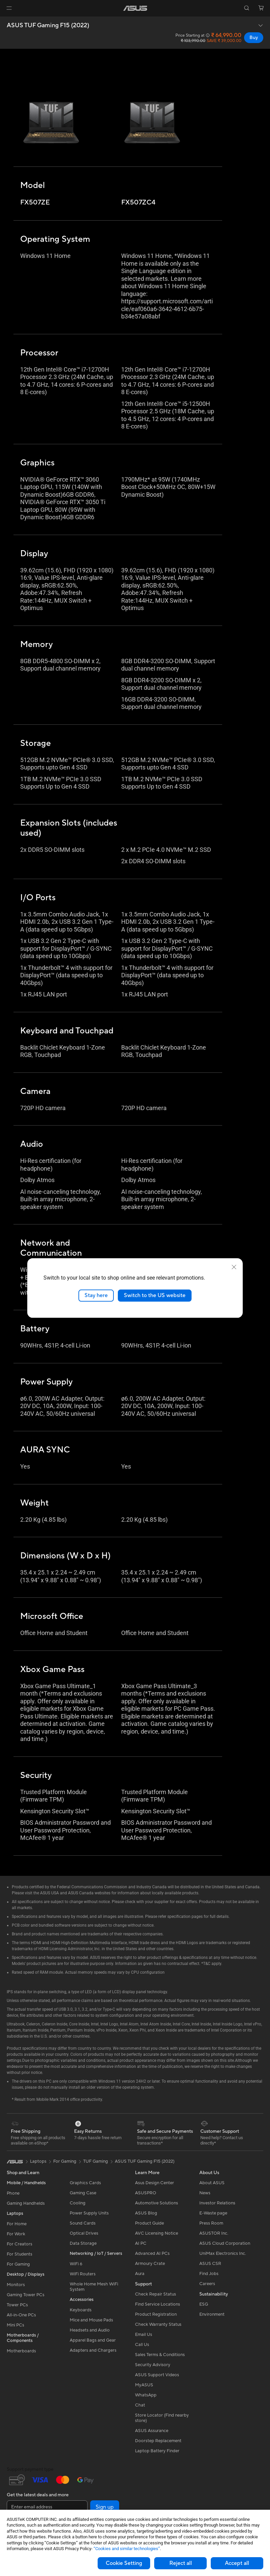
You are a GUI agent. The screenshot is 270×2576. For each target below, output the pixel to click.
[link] (135, 8)
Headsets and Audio (90, 2330)
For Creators (19, 2244)
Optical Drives (84, 2233)
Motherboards (21, 2351)
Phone (13, 2193)
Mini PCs (15, 2325)
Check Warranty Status (158, 2324)
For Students (19, 2254)
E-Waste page (213, 2213)
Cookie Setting (124, 2563)
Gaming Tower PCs (25, 2295)
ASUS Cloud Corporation (224, 2243)
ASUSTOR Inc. (213, 2233)
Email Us (143, 2334)
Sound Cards (83, 2223)
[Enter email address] (47, 2507)
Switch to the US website (154, 1295)
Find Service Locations (157, 2304)
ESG (203, 2304)
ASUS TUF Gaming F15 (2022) (48, 25)
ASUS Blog (146, 2213)
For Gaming (18, 2264)
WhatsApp (146, 2395)
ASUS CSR (210, 2263)
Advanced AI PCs (152, 2253)
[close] (234, 1267)
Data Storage (83, 2243)
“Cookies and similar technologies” (127, 2548)
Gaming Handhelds (26, 2203)
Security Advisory (152, 2364)
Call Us (142, 2344)
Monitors (16, 2284)
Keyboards (81, 2310)
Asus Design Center (154, 2183)
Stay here (96, 1295)
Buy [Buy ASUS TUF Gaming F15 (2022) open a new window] (253, 38)
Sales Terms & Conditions (160, 2354)
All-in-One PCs (21, 2315)
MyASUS (144, 2385)
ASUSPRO (145, 2193)
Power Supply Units (89, 2213)
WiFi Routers (83, 2274)
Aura (139, 2273)
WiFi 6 (76, 2264)
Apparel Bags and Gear (93, 2340)
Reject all (180, 2563)
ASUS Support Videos (157, 2375)
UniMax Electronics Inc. (222, 2253)
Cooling (78, 2203)
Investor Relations (217, 2203)
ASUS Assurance (151, 2430)
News (204, 2193)
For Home (17, 2224)
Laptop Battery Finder (157, 2451)
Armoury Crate (150, 2263)
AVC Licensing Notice (156, 2233)
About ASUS (212, 2183)
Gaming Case (83, 2193)
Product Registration (156, 2314)
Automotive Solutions (156, 2203)
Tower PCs (17, 2305)
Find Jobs (208, 2273)
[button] (9, 8)
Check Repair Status (155, 2294)
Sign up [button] (105, 2507)
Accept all (237, 2563)
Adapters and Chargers (93, 2350)
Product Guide (149, 2223)
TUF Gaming (95, 2161)
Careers (207, 2283)
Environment (212, 2314)
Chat (140, 2405)
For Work (16, 2234)
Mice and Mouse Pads (91, 2320)
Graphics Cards (85, 2183)
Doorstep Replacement (158, 2441)
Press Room (211, 2223)
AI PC (140, 2243)
